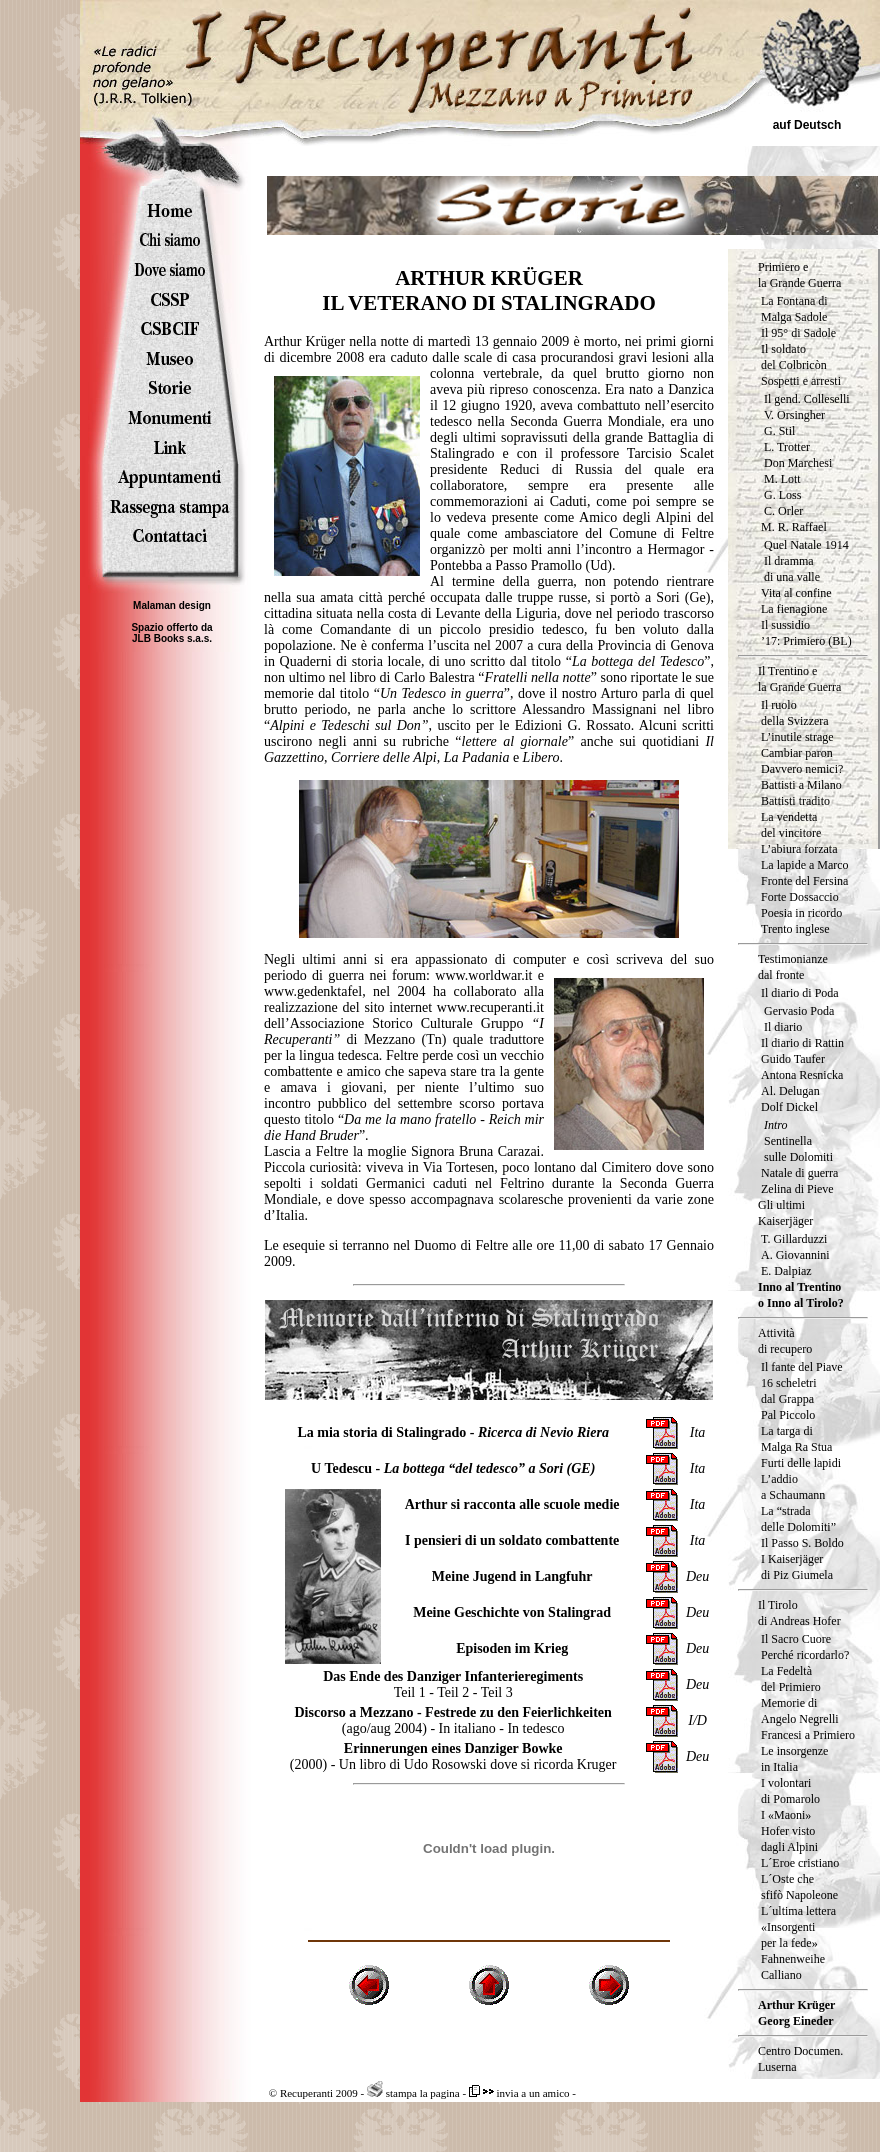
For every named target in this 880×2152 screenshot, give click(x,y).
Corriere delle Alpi (384, 757)
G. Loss (782, 495)
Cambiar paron (797, 753)
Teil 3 (497, 1692)
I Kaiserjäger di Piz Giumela (797, 1567)
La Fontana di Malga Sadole (794, 309)
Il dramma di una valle (792, 569)
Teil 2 (453, 1692)
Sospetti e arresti (801, 381)
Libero (541, 757)
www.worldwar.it (483, 975)
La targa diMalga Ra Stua (796, 1439)
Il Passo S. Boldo (802, 1543)
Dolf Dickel (789, 1107)
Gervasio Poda (799, 1011)
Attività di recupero (785, 1341)
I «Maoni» (786, 1815)
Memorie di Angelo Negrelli (800, 1711)
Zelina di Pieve (797, 1189)
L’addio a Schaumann (793, 1487)
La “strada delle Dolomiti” (798, 1519)
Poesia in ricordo (801, 913)
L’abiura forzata (799, 849)
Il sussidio (785, 625)
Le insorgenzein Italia (794, 1759)
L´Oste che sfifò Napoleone (799, 1887)
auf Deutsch (807, 125)
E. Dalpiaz (786, 1271)
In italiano (467, 1728)
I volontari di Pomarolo (790, 1791)
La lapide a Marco (805, 865)
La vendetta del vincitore (791, 825)
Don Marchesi (798, 463)
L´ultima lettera (798, 1911)
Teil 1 (410, 1692)
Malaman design (172, 605)
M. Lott (782, 479)
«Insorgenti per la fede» (789, 1935)
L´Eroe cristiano (800, 1863)
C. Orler (783, 511)
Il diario (783, 1027)
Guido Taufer (793, 1059)
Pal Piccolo (788, 1415)
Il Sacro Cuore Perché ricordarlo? (805, 1647)
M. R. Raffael (794, 527)
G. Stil (779, 431)
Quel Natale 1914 (806, 545)
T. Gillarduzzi (794, 1239)
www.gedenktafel (313, 991)
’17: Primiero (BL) (806, 641)
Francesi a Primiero (808, 1735)
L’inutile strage (797, 737)
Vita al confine (796, 593)
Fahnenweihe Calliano (793, 1967)
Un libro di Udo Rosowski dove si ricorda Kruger (478, 1764)
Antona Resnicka (802, 1075)
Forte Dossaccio (800, 897)
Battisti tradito (795, 801)
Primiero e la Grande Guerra (799, 275)
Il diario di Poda (800, 993)
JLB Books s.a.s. (172, 638)
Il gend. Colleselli (807, 399)
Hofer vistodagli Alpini (789, 1839)
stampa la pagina (413, 2093)
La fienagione (794, 609)
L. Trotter (787, 447)
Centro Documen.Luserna (800, 2059)
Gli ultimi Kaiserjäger (785, 1213)
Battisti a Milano (801, 785)
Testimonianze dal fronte (793, 967)
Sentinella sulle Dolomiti (798, 1149)
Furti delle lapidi (801, 1463)
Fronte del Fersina (804, 881)
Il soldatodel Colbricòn (794, 357)
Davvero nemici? (802, 769)
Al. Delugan (790, 1091)
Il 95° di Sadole (798, 333)
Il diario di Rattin (802, 1043)
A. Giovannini (795, 1255)
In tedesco (535, 1728)
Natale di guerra (799, 1173)
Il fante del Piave (802, 1367)
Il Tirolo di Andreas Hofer (799, 1613)
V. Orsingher (794, 415)
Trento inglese (795, 929)
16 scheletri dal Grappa (789, 1391)
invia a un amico (519, 2093)
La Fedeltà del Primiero (791, 1679)
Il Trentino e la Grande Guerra (799, 679)
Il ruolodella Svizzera (795, 713)
